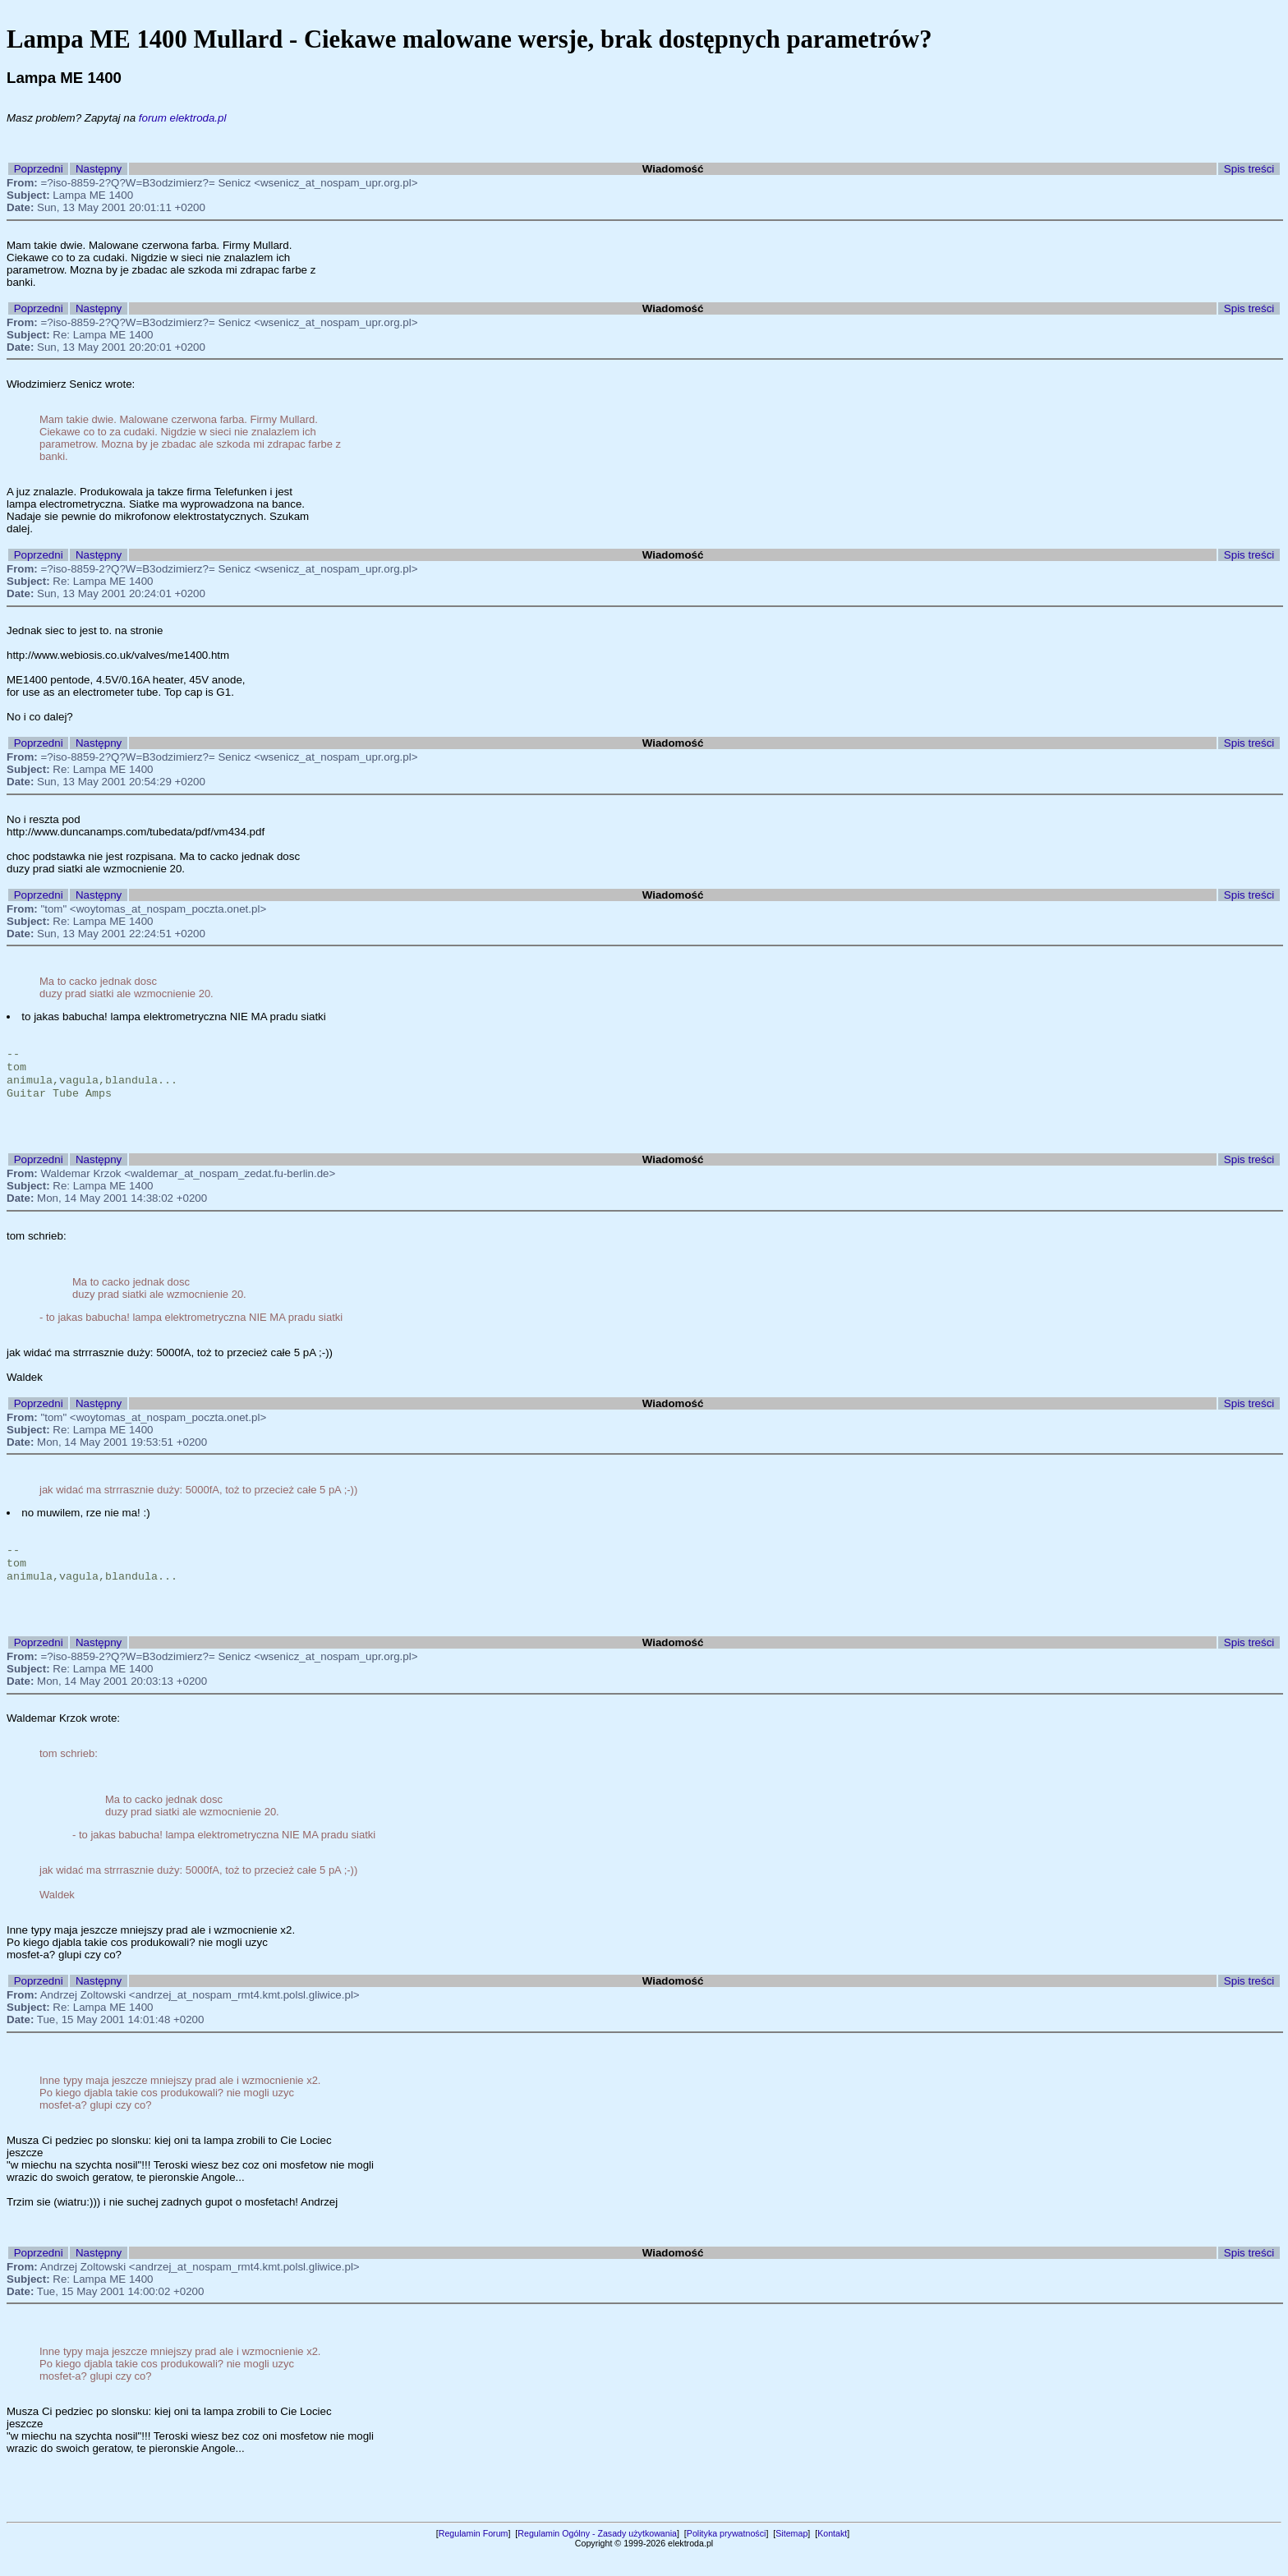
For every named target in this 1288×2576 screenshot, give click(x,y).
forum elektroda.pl (183, 118)
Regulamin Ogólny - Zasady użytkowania (597, 2555)
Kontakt (832, 2555)
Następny (99, 169)
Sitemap (791, 2555)
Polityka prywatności (726, 2555)
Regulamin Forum (473, 2555)
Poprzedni (38, 169)
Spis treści (1249, 169)
